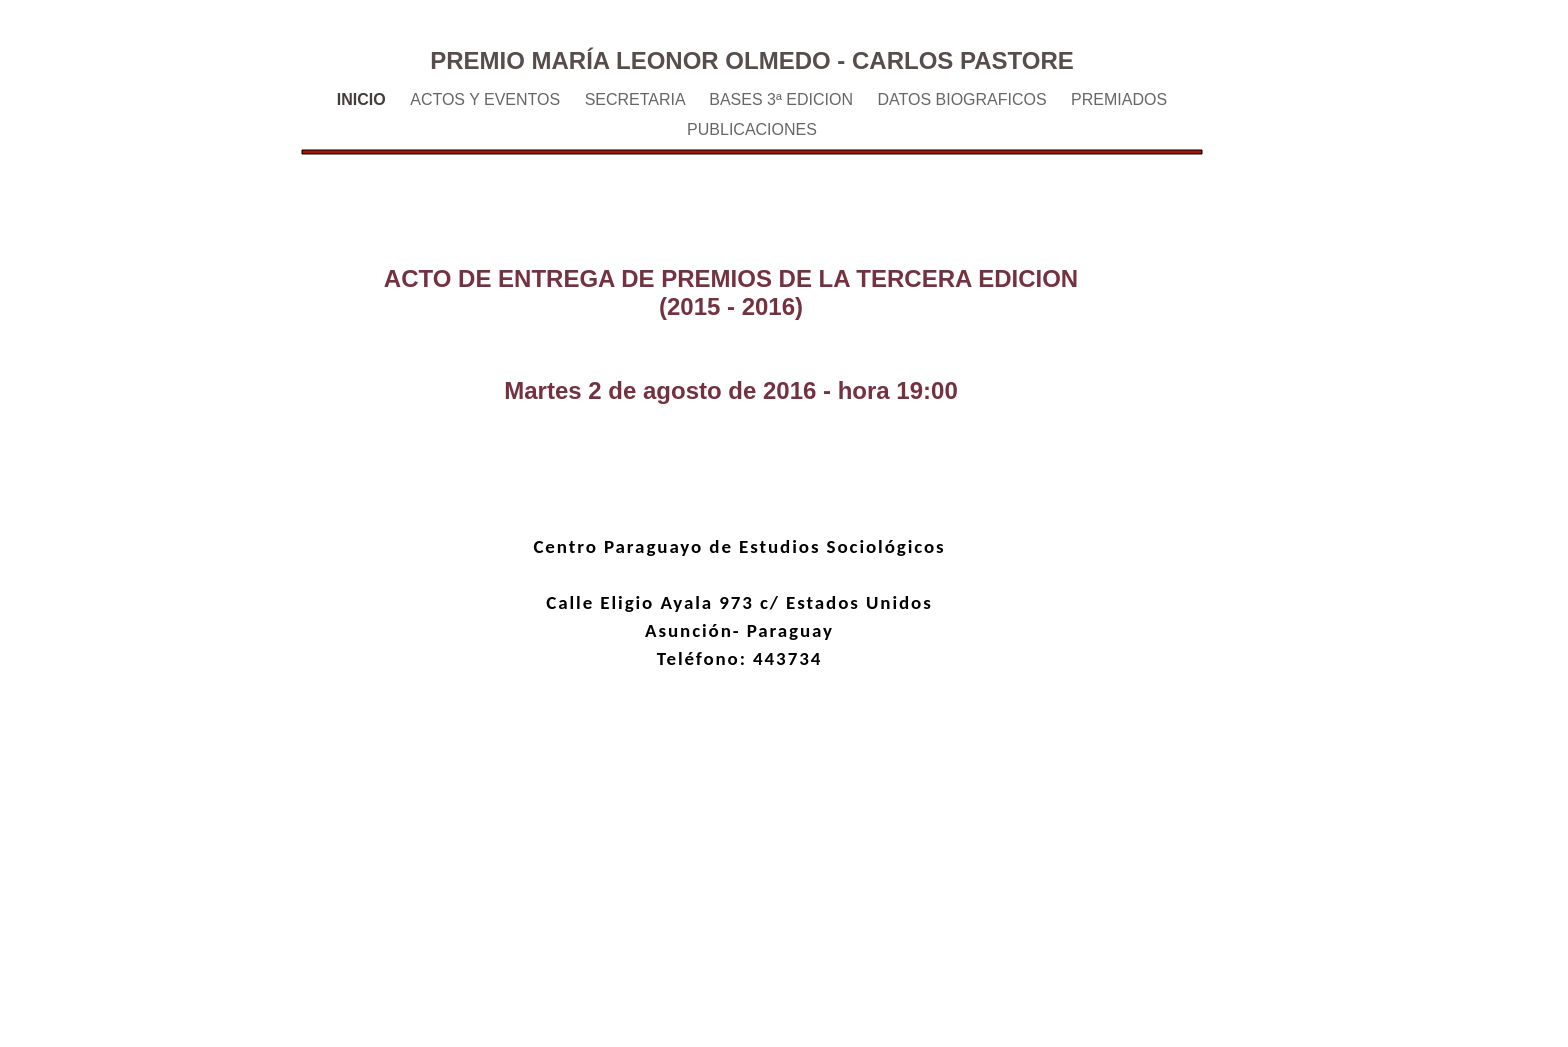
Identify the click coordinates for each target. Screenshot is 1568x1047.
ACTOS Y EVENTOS (487, 99)
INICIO (363, 99)
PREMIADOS (1119, 99)
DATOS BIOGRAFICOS (964, 99)
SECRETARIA (637, 99)
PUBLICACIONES (752, 129)
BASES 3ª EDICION (783, 99)
